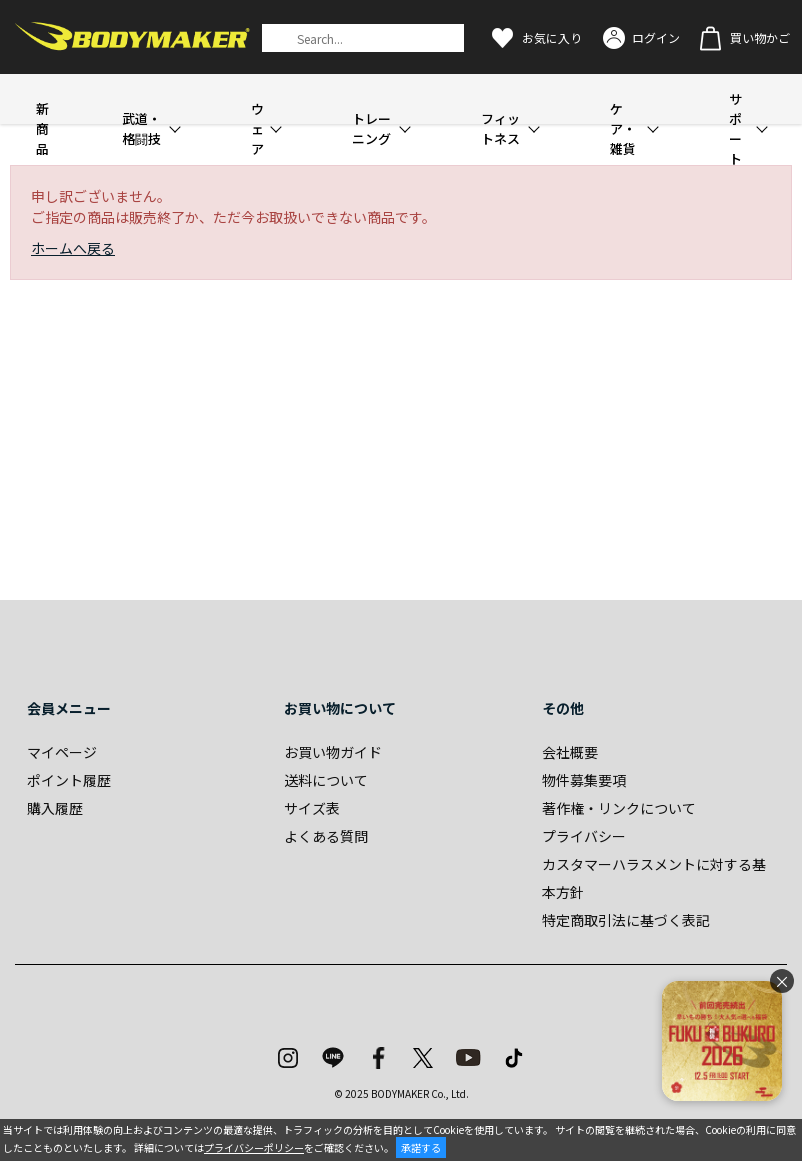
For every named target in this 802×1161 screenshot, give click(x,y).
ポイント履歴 (69, 780)
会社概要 (570, 752)
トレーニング (371, 128)
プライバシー (584, 836)
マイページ (62, 752)
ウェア (257, 128)
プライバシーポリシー (254, 1147)
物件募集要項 (584, 780)
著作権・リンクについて (619, 808)
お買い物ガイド (333, 752)
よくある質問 (326, 836)
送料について (326, 780)
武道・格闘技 (141, 128)
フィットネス (500, 128)
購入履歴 (55, 808)
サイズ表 (312, 808)
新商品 (42, 128)
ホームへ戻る (73, 248)
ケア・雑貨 (623, 128)
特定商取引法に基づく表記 (626, 920)
